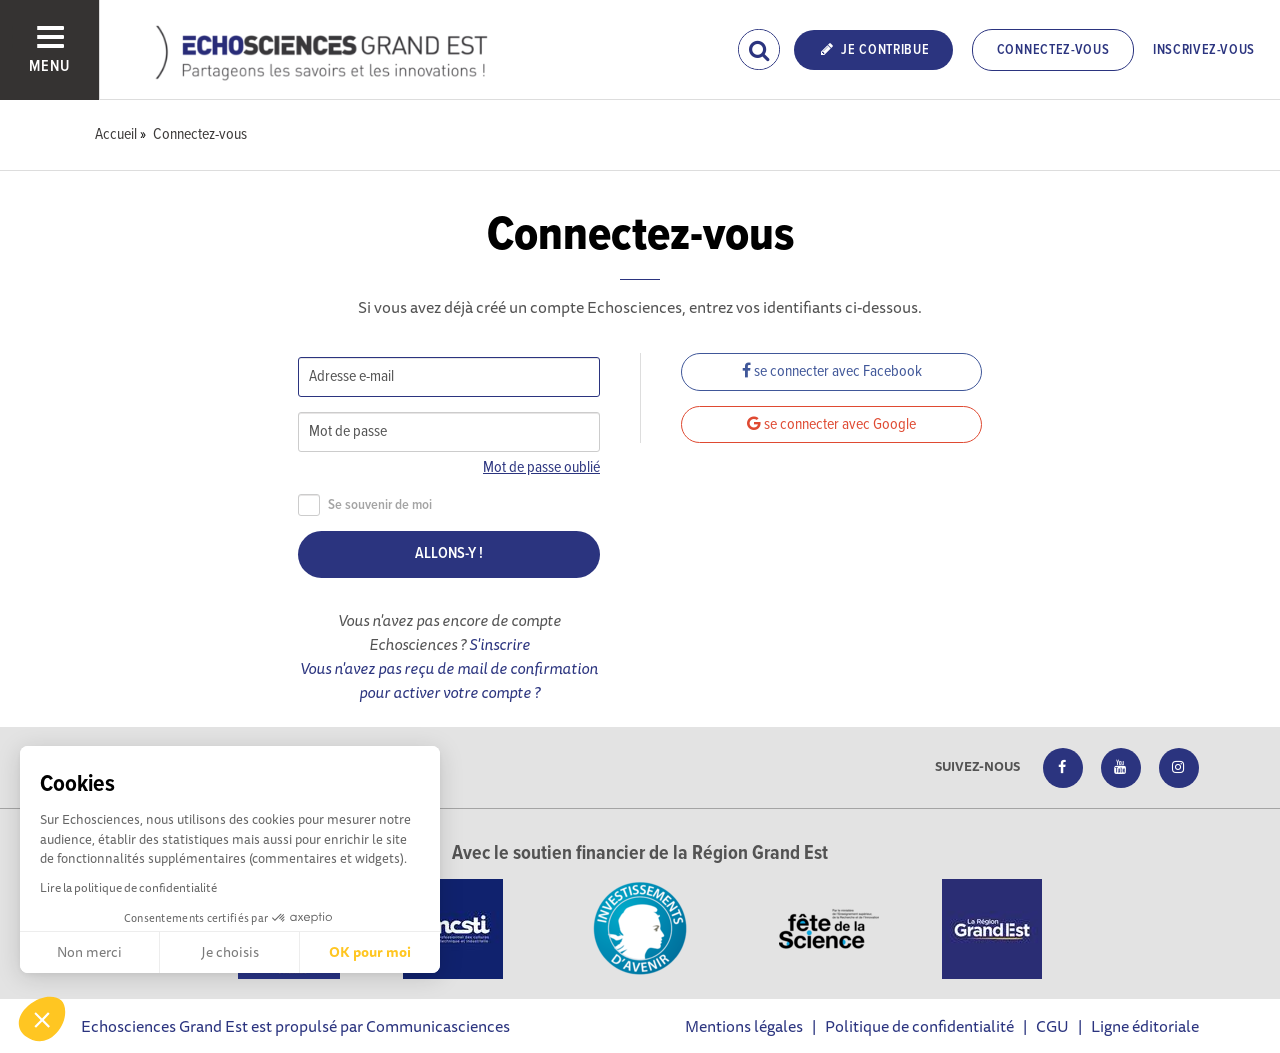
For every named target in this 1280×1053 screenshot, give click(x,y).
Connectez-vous (1053, 50)
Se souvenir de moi (365, 505)
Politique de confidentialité (919, 1026)
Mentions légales (744, 1026)
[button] (42, 1019)
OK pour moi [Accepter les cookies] (370, 952)
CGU (1052, 1026)
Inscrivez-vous (1204, 50)
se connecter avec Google (831, 424)
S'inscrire (499, 644)
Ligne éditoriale (1145, 1026)
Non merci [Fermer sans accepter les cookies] (89, 952)
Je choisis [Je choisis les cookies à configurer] (230, 952)
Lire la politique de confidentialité (128, 887)
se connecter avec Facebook (832, 371)
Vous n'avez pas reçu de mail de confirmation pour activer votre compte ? (449, 680)
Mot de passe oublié (541, 467)
